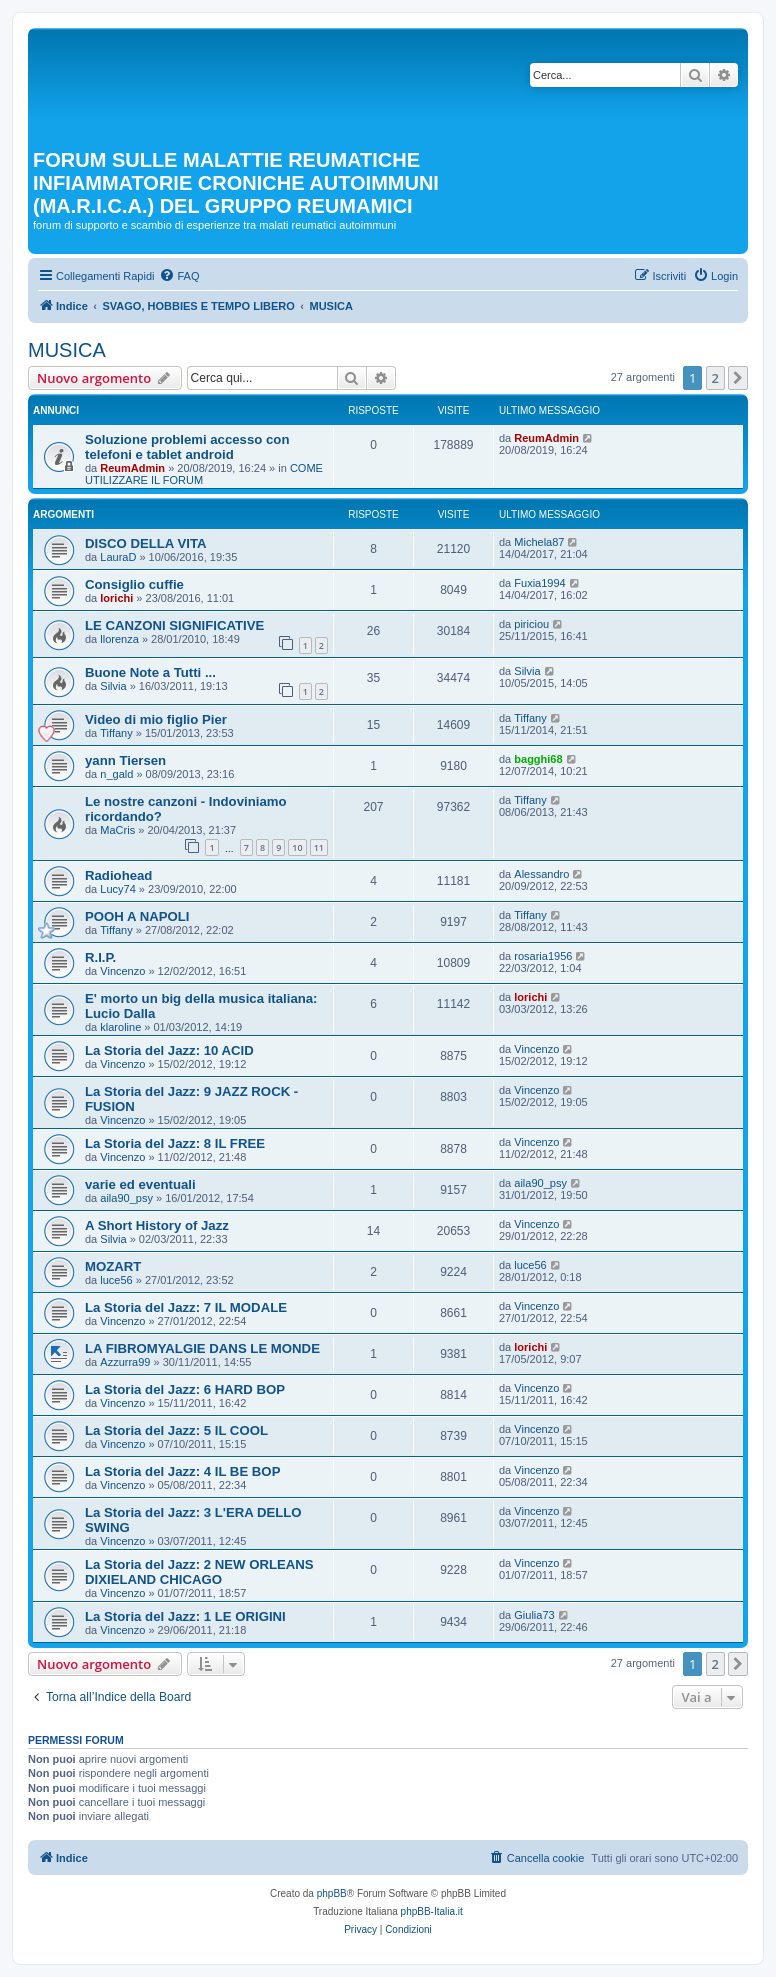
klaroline (120, 1027)
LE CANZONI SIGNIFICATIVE (174, 625)
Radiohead (118, 875)
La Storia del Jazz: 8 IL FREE (175, 1143)
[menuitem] (179, 276)
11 (319, 847)
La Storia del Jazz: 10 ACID (169, 1050)
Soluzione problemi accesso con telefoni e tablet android (187, 447)
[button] (738, 378)
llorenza (119, 639)
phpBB (332, 1893)
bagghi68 (538, 759)
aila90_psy (126, 1198)
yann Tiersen (125, 760)
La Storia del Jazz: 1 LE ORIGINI (185, 1616)
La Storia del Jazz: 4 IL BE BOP (182, 1471)
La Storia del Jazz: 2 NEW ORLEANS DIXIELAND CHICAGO (199, 1572)
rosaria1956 (543, 956)
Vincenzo (122, 971)
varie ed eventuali (140, 1184)
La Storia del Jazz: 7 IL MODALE (186, 1307)
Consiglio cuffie (134, 584)
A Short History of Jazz (157, 1225)
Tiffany (116, 733)
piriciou (531, 624)
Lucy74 (117, 889)
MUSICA (67, 350)
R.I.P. (100, 957)
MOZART (113, 1266)
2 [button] (715, 378)
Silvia (113, 686)
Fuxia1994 (539, 583)
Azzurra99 (125, 1362)
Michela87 (539, 542)
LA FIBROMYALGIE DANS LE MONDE (202, 1348)
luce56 (116, 1280)
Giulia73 (534, 1615)
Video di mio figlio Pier (156, 719)
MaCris (117, 830)
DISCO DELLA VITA (146, 543)
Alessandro (541, 874)
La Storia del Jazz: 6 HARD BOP (185, 1389)
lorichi (116, 598)
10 (297, 847)
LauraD (118, 557)
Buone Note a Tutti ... (150, 672)
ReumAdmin (132, 468)
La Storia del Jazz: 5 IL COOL (176, 1430)
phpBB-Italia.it (432, 1911)
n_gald (116, 774)
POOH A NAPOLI (137, 916)
